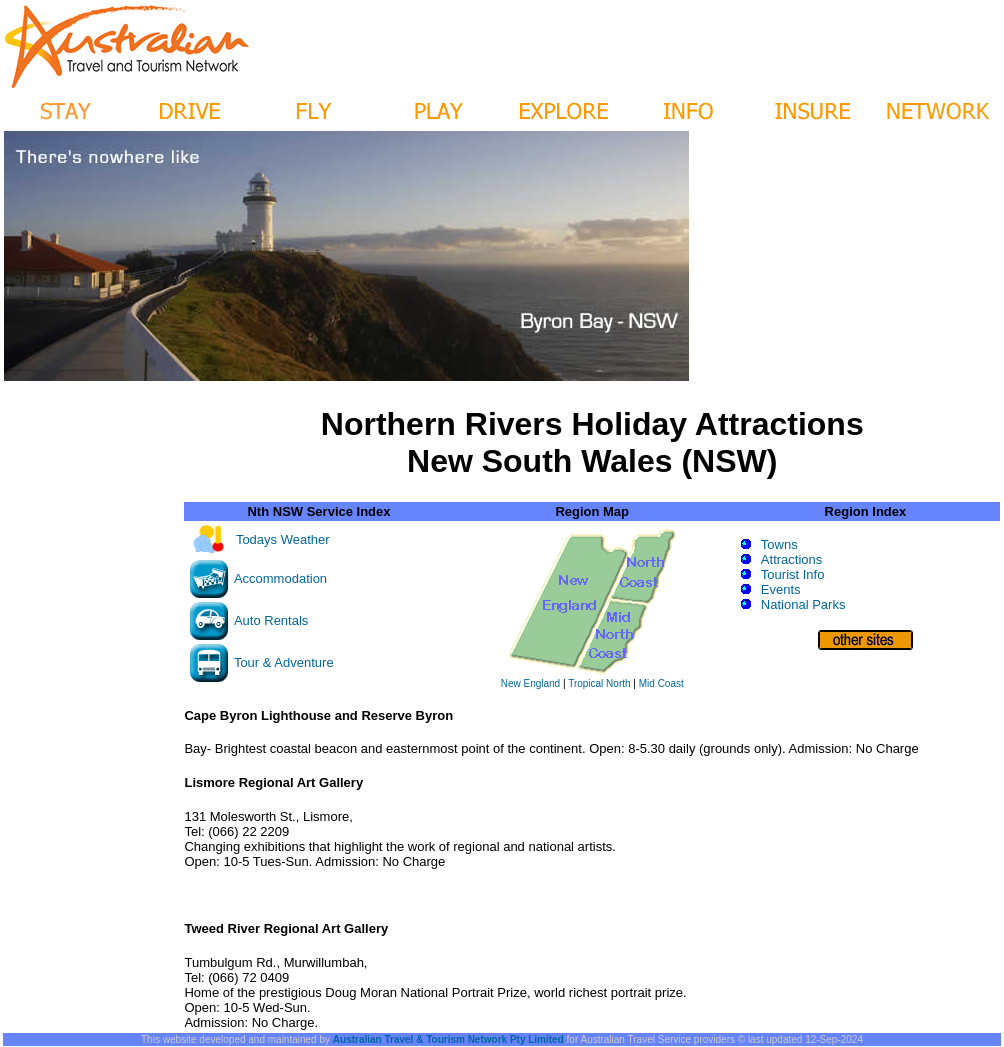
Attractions (791, 559)
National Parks (803, 604)
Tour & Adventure (284, 662)
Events (781, 589)
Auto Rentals (271, 620)
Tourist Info (793, 574)
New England (530, 683)
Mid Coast (661, 683)
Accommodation (280, 578)
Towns (779, 544)
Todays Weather (283, 539)
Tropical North (599, 683)
